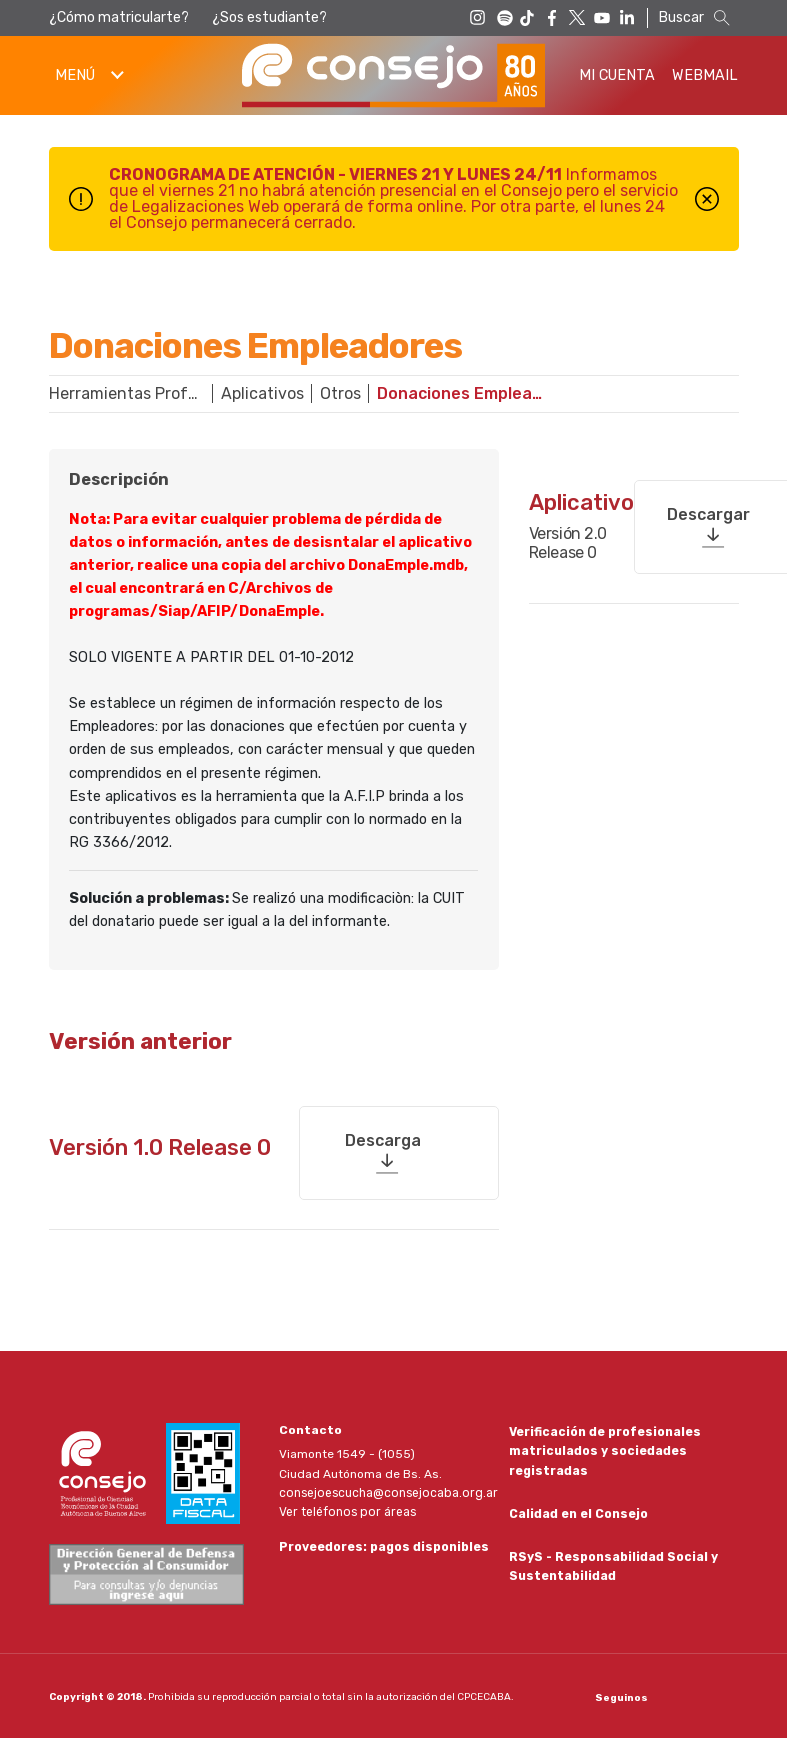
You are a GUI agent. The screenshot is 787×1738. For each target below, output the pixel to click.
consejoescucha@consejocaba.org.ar (387, 1491)
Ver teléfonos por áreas (346, 1510)
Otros (340, 393)
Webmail (705, 75)
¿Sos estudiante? (269, 17)
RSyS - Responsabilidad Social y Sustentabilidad (613, 1564)
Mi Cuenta (617, 75)
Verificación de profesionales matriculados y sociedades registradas (605, 1449)
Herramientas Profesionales (135, 393)
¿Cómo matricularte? (119, 17)
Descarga (383, 1138)
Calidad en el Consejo (578, 1512)
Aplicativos (262, 393)
